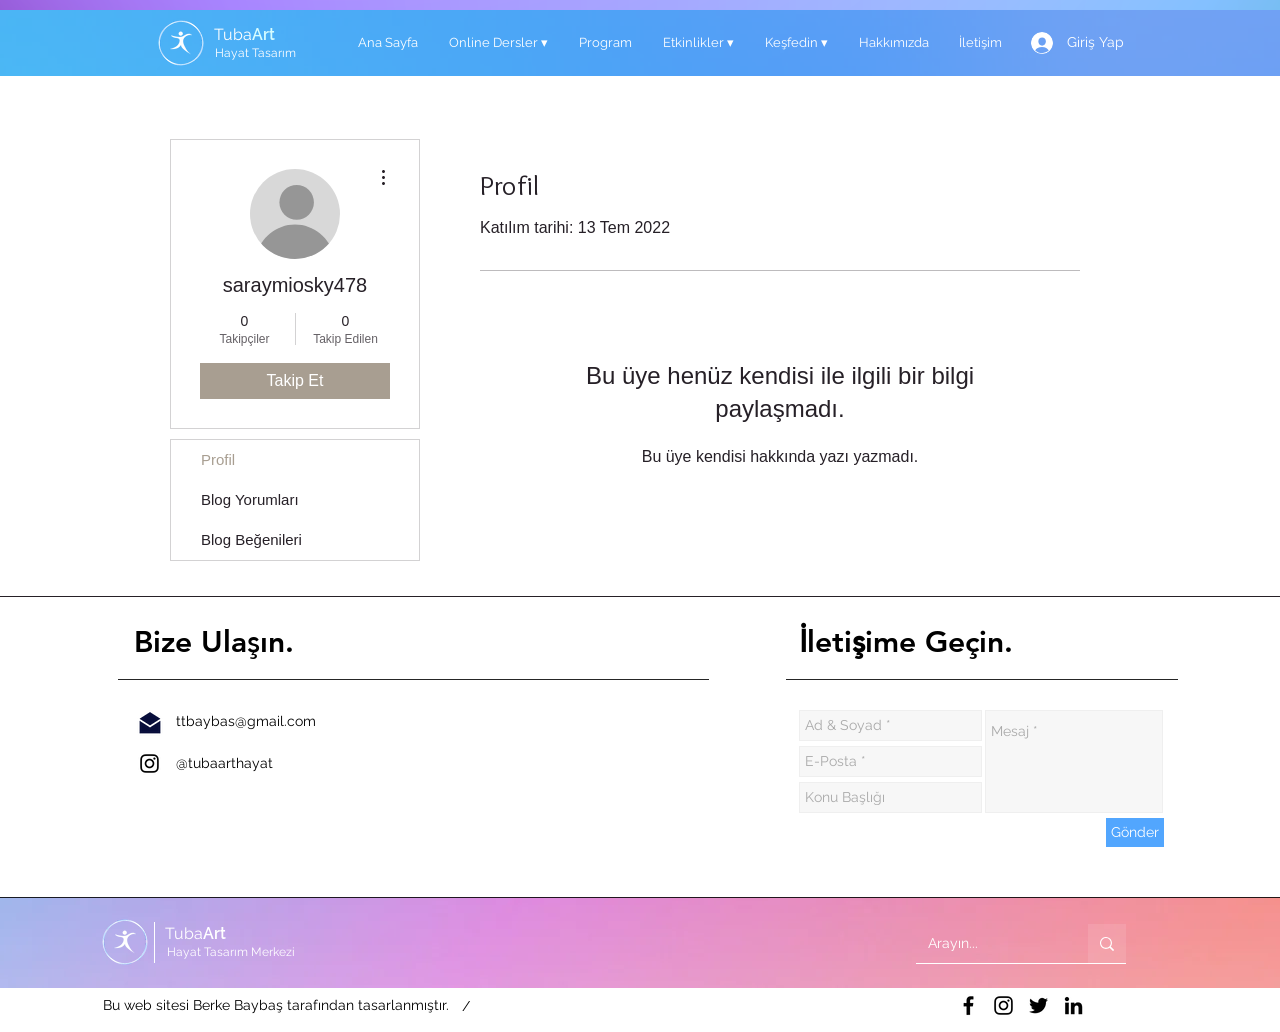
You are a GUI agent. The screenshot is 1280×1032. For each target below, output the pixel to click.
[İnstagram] (149, 763)
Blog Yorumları (250, 499)
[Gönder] (1135, 832)
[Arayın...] (987, 943)
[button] (498, 43)
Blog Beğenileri (251, 539)
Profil (218, 459)
